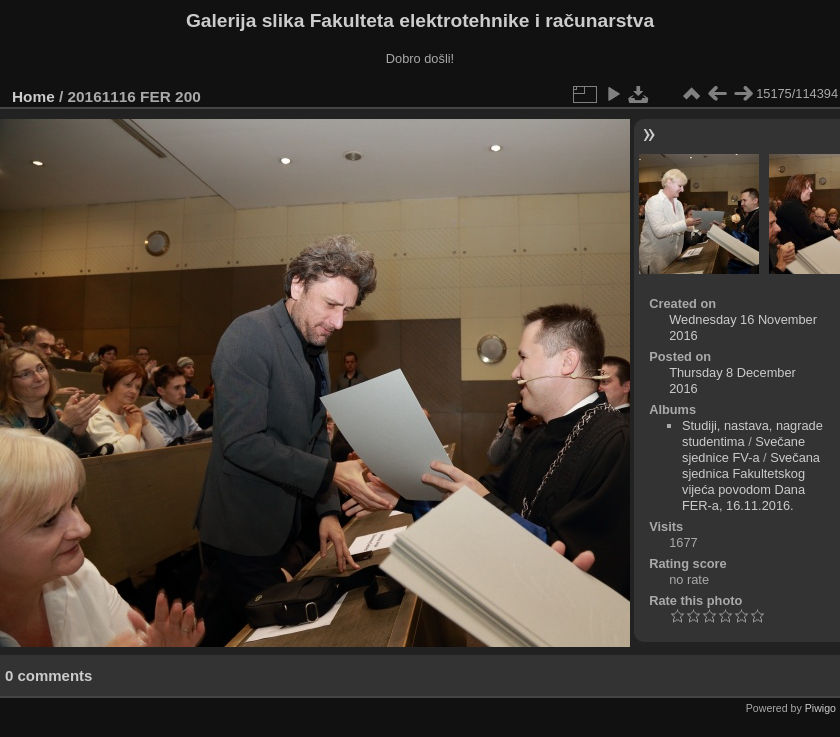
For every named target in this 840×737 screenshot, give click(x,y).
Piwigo (820, 708)
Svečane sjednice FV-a (743, 449)
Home (33, 96)
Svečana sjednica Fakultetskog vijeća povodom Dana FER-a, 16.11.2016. (751, 481)
